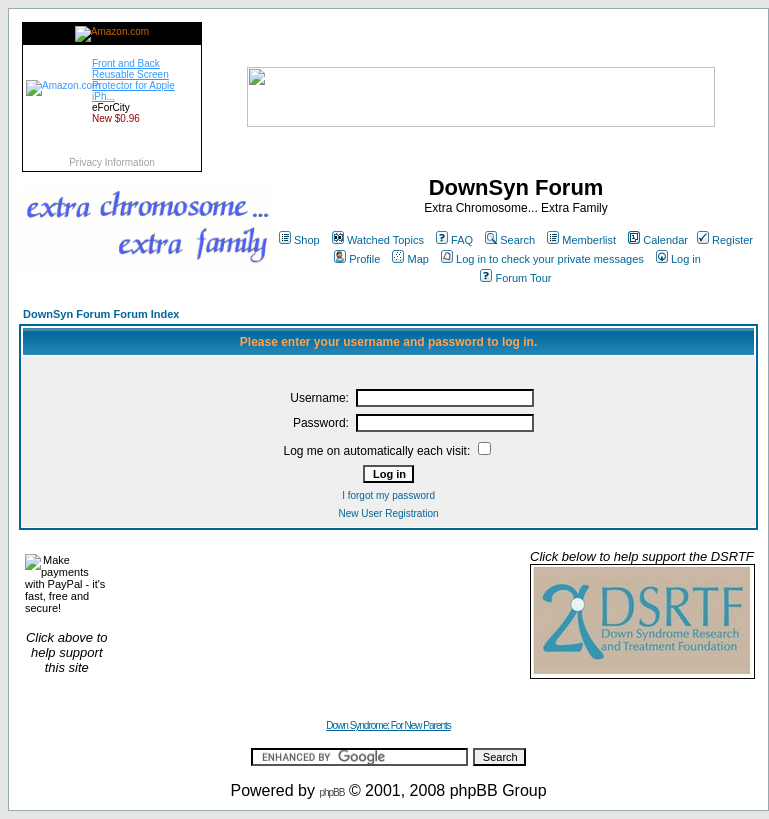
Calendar (658, 240)
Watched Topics (378, 240)
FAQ (454, 240)
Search (510, 240)
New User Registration (389, 513)
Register (725, 240)
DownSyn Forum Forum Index (101, 314)
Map (410, 259)
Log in (678, 259)
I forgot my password (388, 495)
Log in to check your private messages (542, 259)
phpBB (331, 792)
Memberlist (581, 240)
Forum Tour (515, 278)
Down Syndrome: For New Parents (388, 725)
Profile (357, 259)
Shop (299, 240)
